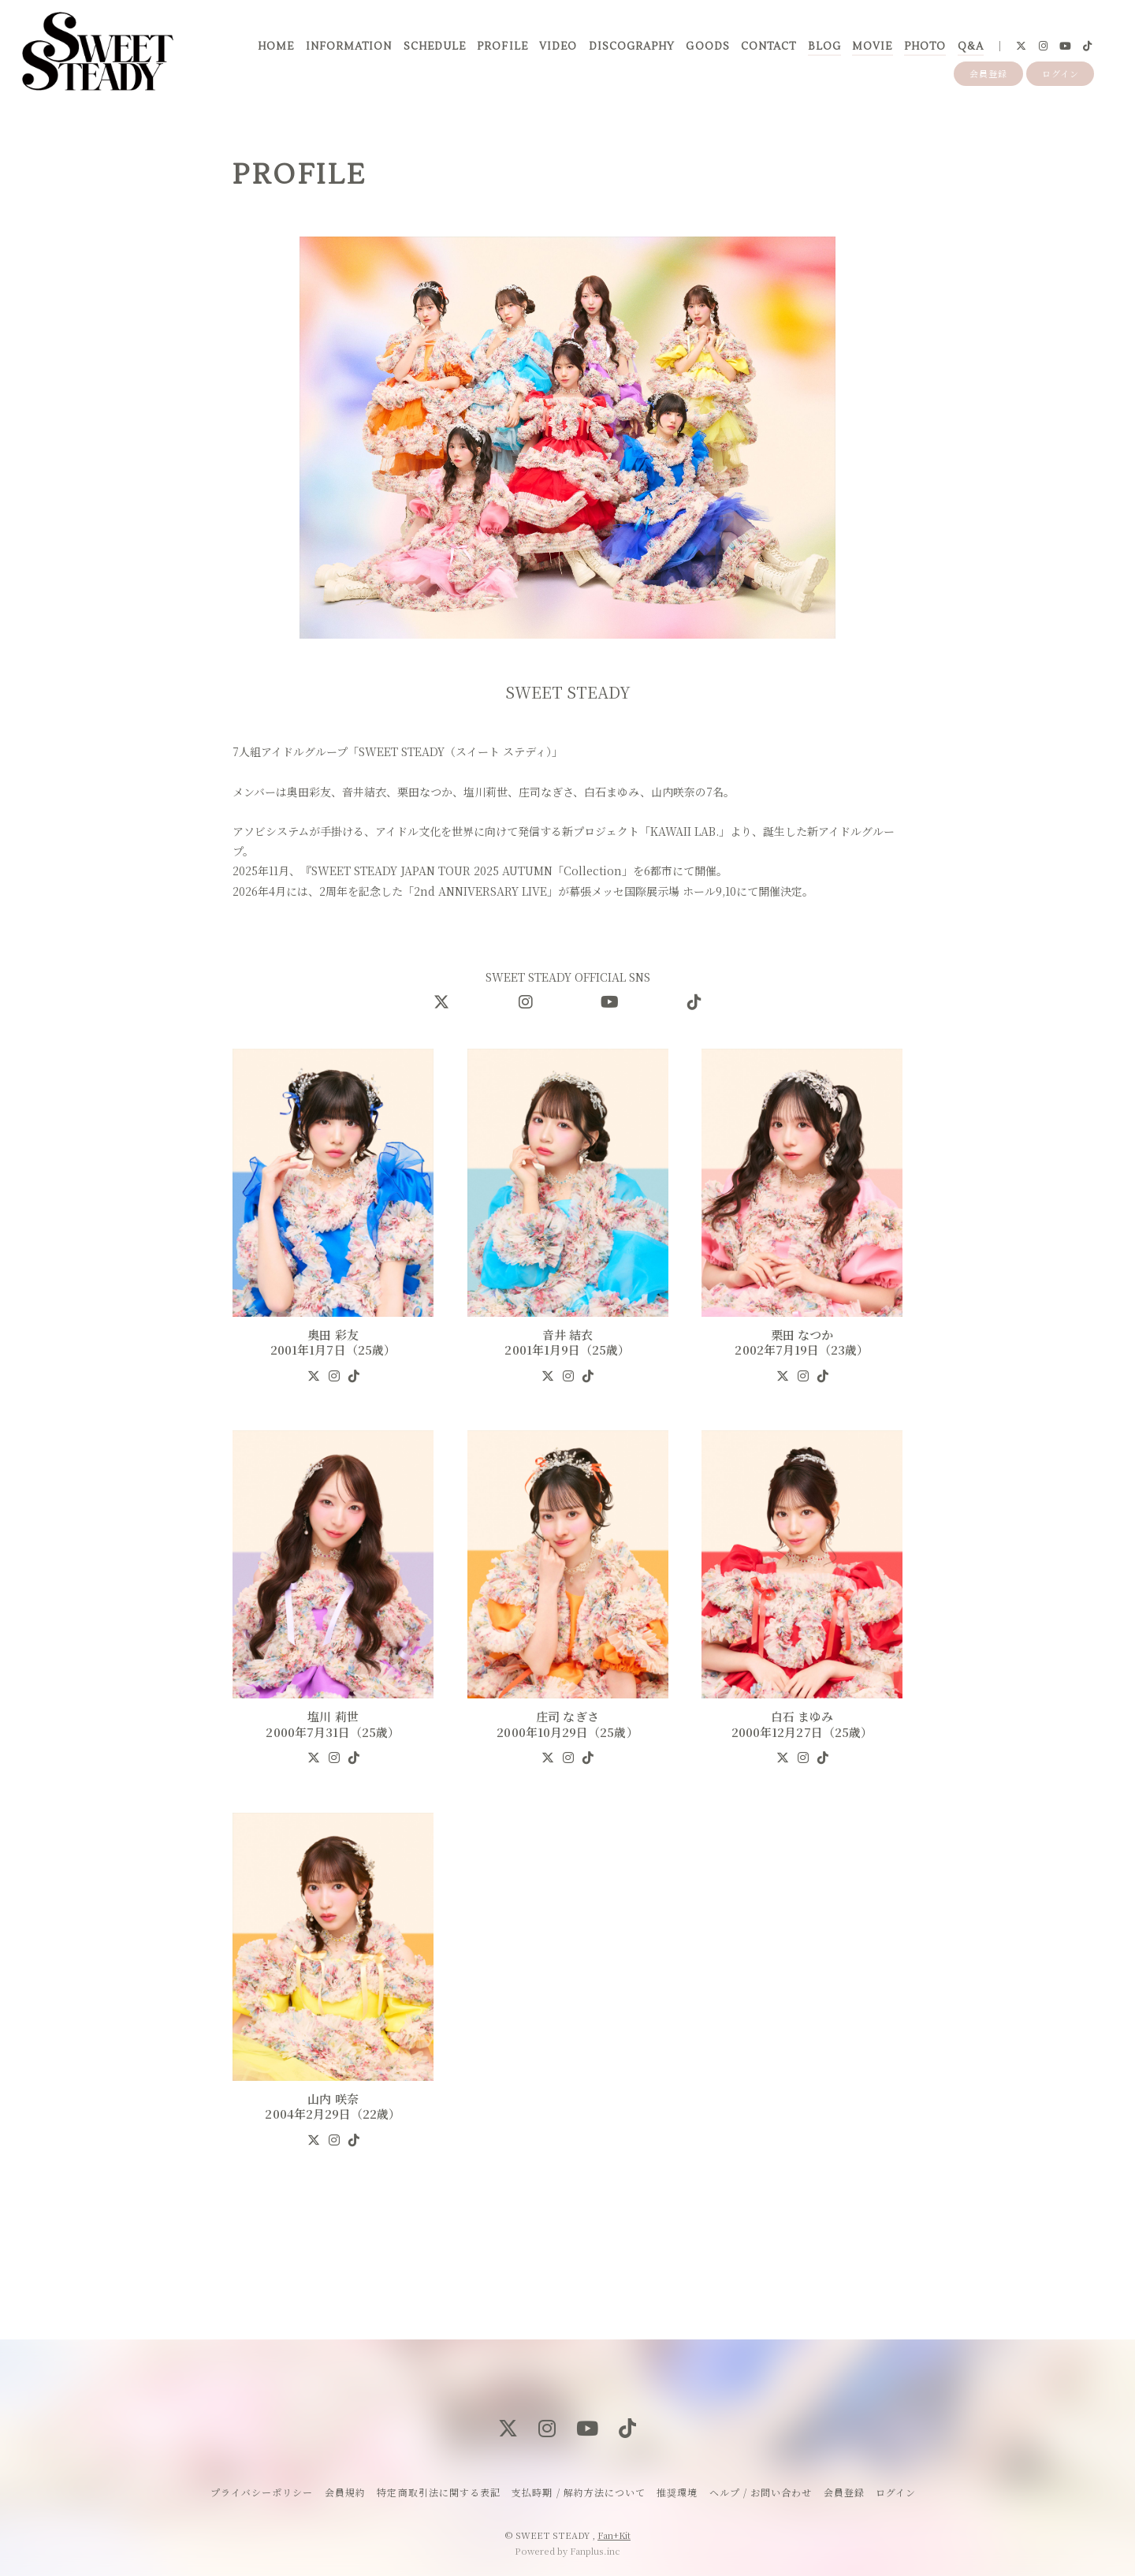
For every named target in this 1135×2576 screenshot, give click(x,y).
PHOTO (925, 46)
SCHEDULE (435, 46)
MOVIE (872, 46)
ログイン (1060, 73)
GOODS (707, 46)
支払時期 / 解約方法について (579, 2492)
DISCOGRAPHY (632, 46)
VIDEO (558, 46)
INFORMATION (349, 46)
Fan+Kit (614, 2535)
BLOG (824, 46)
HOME (276, 46)
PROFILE (502, 46)
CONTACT (768, 46)
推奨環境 (677, 2492)
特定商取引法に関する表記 (438, 2492)
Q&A (971, 46)
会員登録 (988, 73)
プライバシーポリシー (261, 2492)
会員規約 (345, 2492)
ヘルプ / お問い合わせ (760, 2492)
